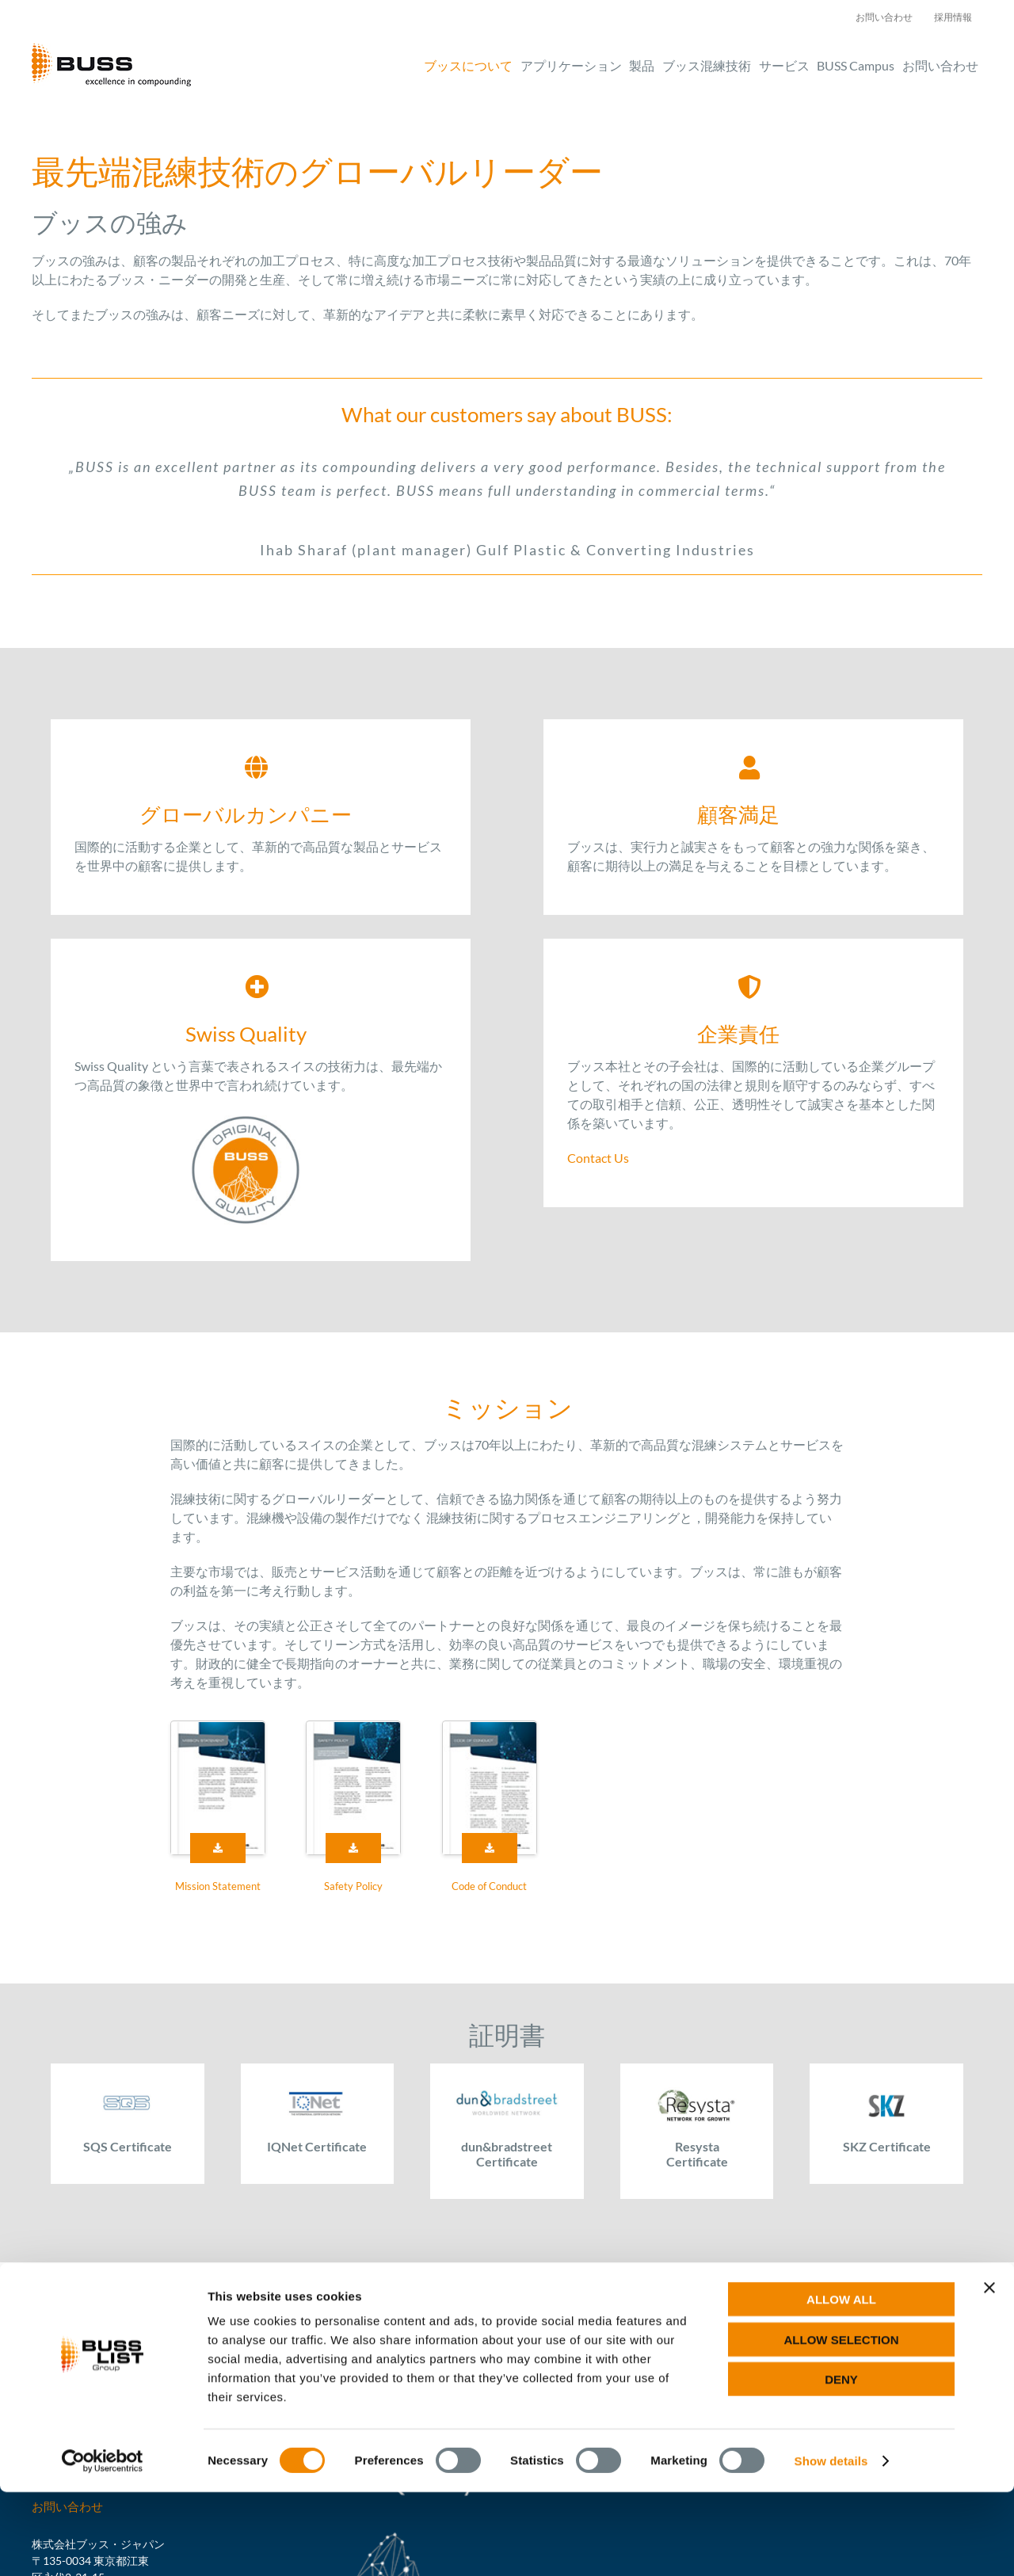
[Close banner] (989, 2371)
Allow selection (841, 2423)
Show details (831, 2544)
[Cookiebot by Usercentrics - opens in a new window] (102, 2545)
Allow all (841, 2383)
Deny (841, 2463)
